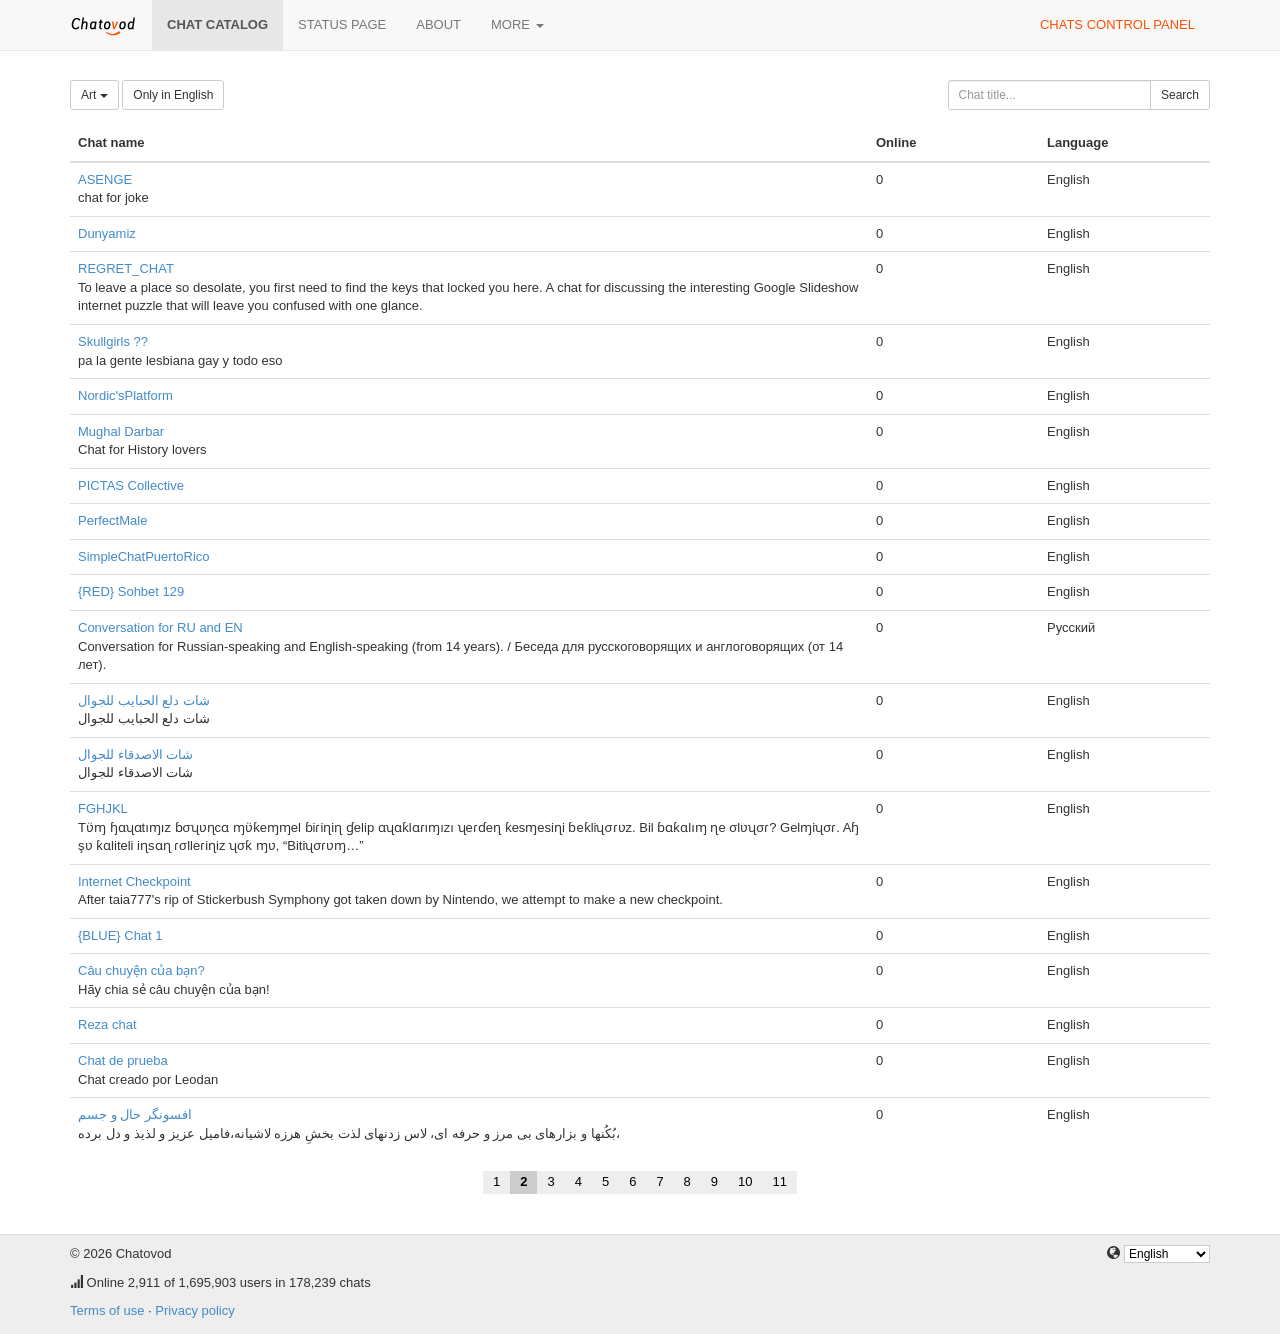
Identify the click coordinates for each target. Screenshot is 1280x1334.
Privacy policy (194, 1310)
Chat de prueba (123, 1060)
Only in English (173, 95)
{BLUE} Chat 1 (120, 935)
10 (745, 1181)
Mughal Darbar (121, 431)
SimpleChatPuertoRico (144, 556)
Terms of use (107, 1310)
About (438, 24)
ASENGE (105, 179)
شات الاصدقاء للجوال (135, 754)
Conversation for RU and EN (160, 627)
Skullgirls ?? (113, 341)
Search (1180, 95)
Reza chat (107, 1024)
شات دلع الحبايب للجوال (144, 700)
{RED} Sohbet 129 (131, 591)
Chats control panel (1117, 24)
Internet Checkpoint (134, 881)
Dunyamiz (107, 233)
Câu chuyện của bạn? (141, 970)
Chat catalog (217, 24)
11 (780, 1181)
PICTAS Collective (131, 485)
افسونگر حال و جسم (135, 1114)
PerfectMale (112, 520)
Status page (342, 24)
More (517, 24)
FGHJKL (103, 808)
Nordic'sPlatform (125, 395)
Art (94, 95)
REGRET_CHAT (126, 268)
